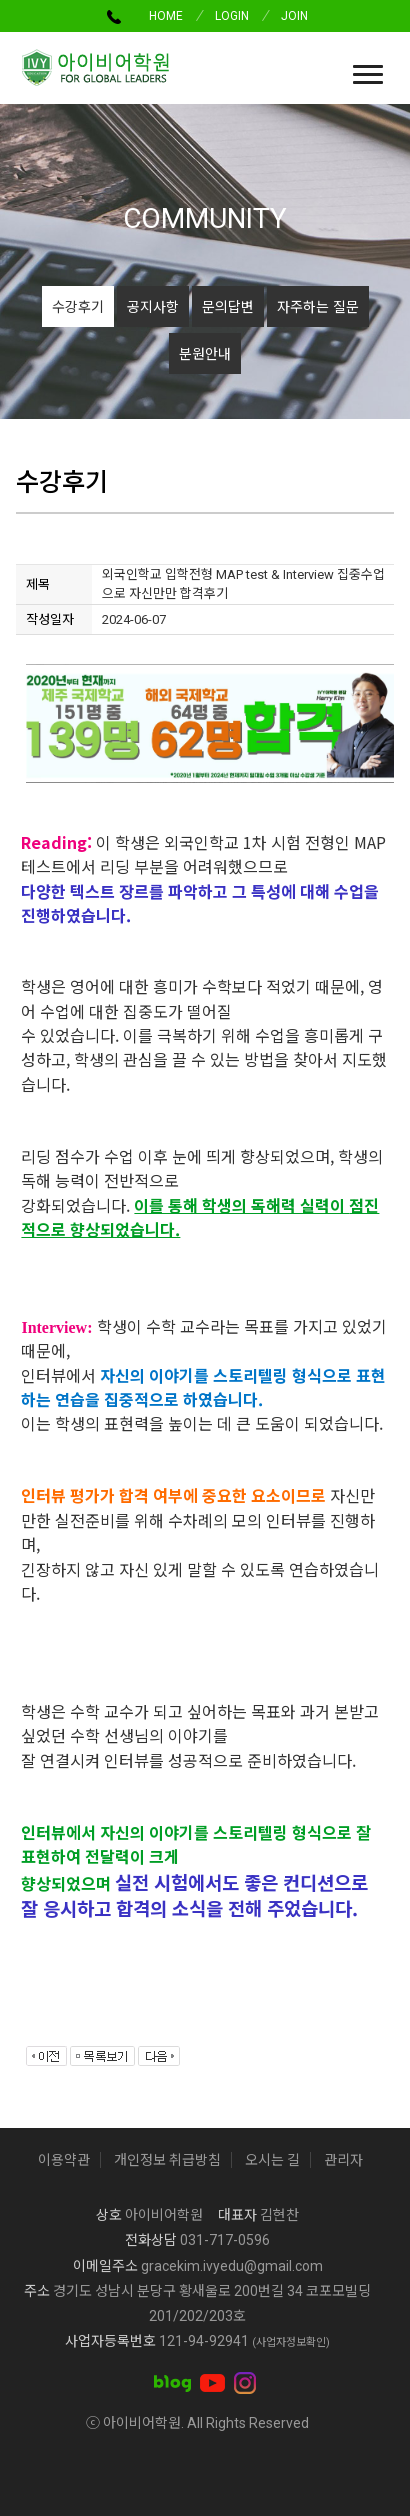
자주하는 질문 (318, 306)
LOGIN (232, 16)
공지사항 (153, 306)
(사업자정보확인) (291, 2342)
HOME (166, 16)
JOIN (294, 16)
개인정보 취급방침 (167, 2160)
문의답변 (228, 306)
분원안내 (205, 353)
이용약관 (64, 2160)
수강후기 (78, 306)
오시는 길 (272, 2160)
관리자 (343, 2160)
